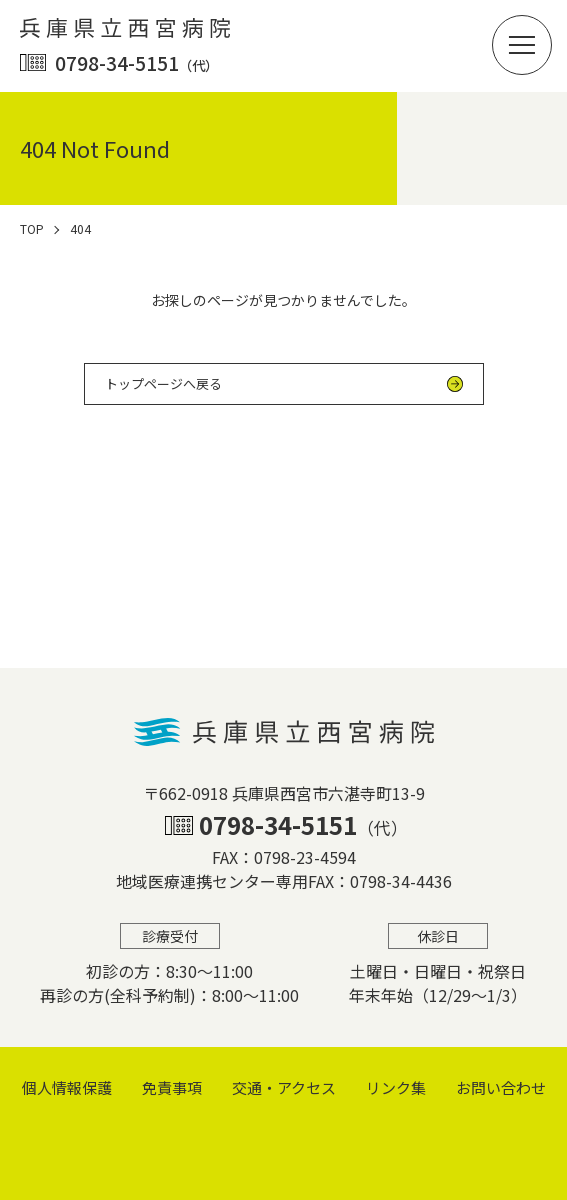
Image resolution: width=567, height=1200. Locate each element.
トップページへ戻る (163, 383)
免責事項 (172, 1087)
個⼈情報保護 (67, 1087)
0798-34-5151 (136, 62)
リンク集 (396, 1087)
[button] (522, 45)
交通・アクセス (284, 1087)
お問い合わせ (501, 1087)
